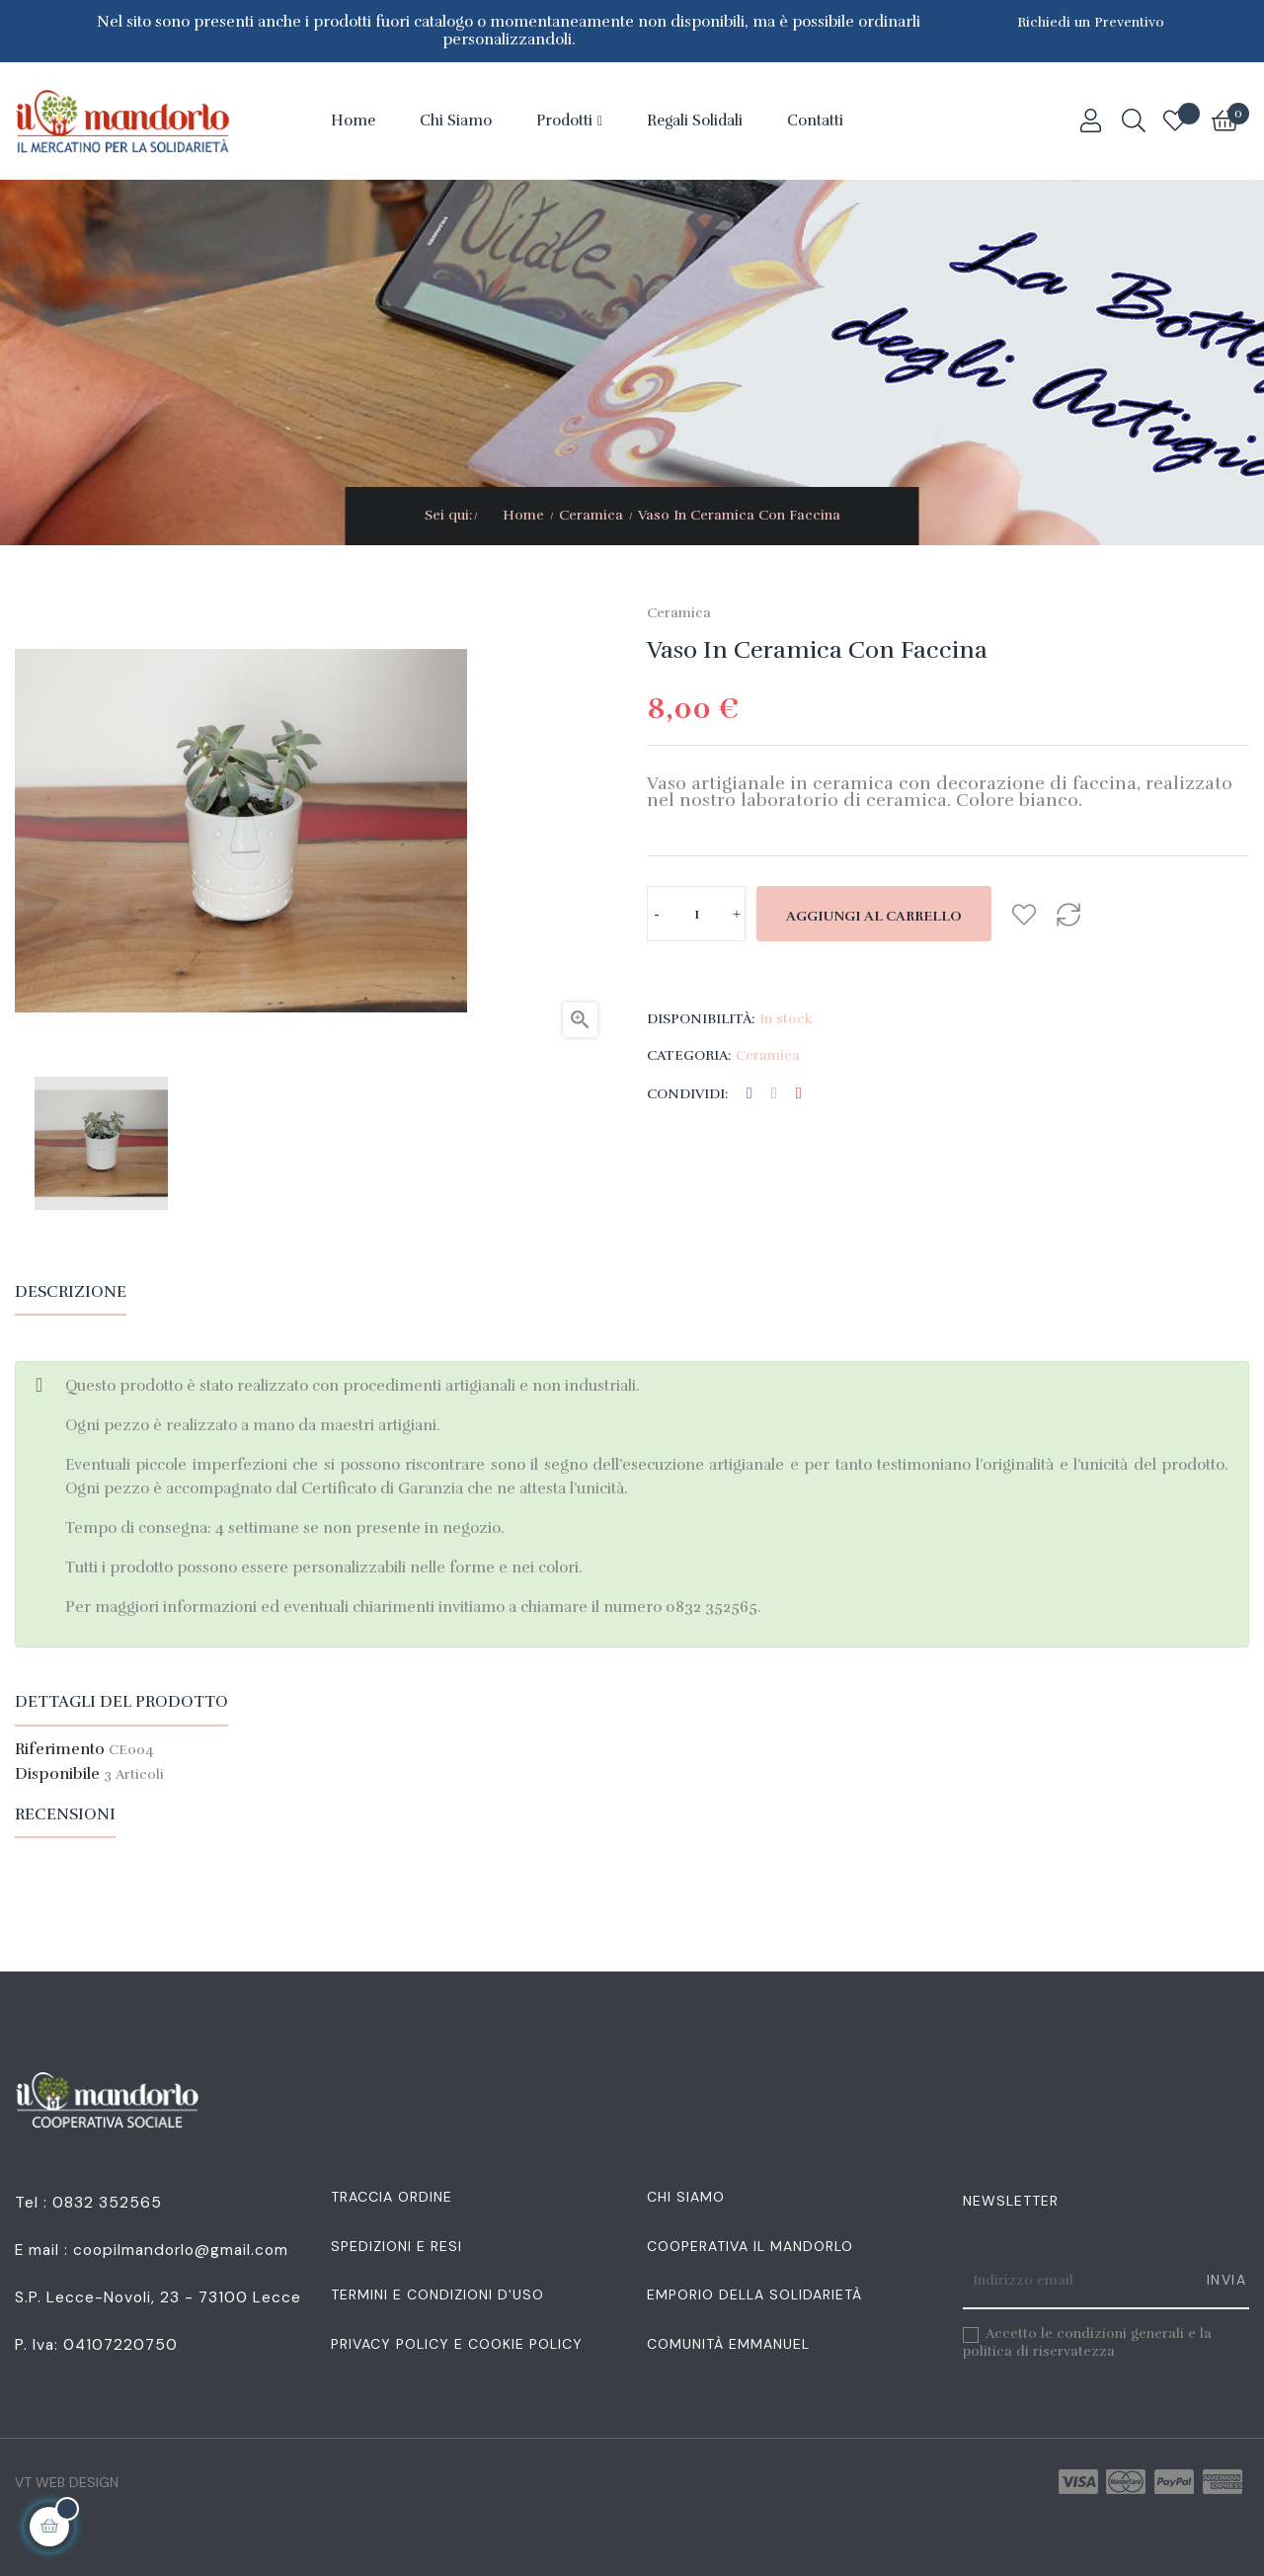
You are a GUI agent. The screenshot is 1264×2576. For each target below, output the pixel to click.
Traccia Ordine (391, 2197)
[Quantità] (696, 913)
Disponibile (57, 1775)
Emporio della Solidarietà (754, 2294)
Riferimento (60, 1750)
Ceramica (679, 612)
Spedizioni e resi (396, 2246)
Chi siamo (686, 2197)
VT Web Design (66, 2482)
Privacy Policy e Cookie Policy (457, 2344)
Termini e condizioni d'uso (437, 2294)
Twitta (774, 1094)
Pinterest (799, 1094)
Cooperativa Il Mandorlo (750, 2246)
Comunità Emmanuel (728, 2344)
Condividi (749, 1094)
